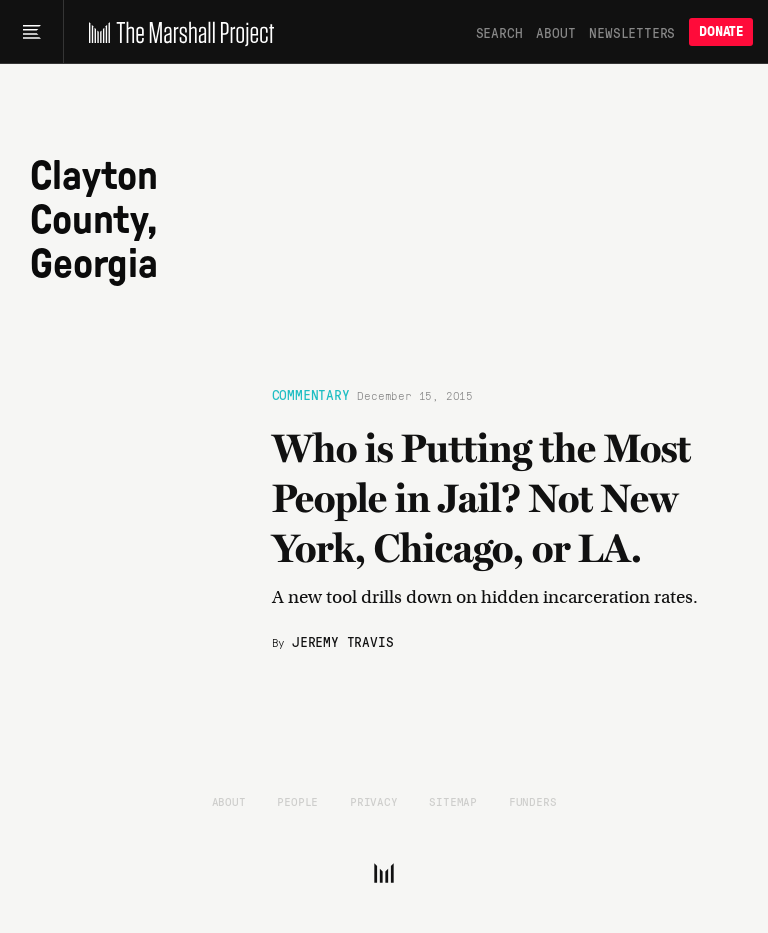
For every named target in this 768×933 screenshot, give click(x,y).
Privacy (374, 801)
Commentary (311, 394)
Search (499, 32)
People (297, 801)
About (555, 32)
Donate (721, 31)
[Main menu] (31, 32)
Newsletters (632, 32)
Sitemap (453, 801)
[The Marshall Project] (176, 32)
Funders (533, 801)
